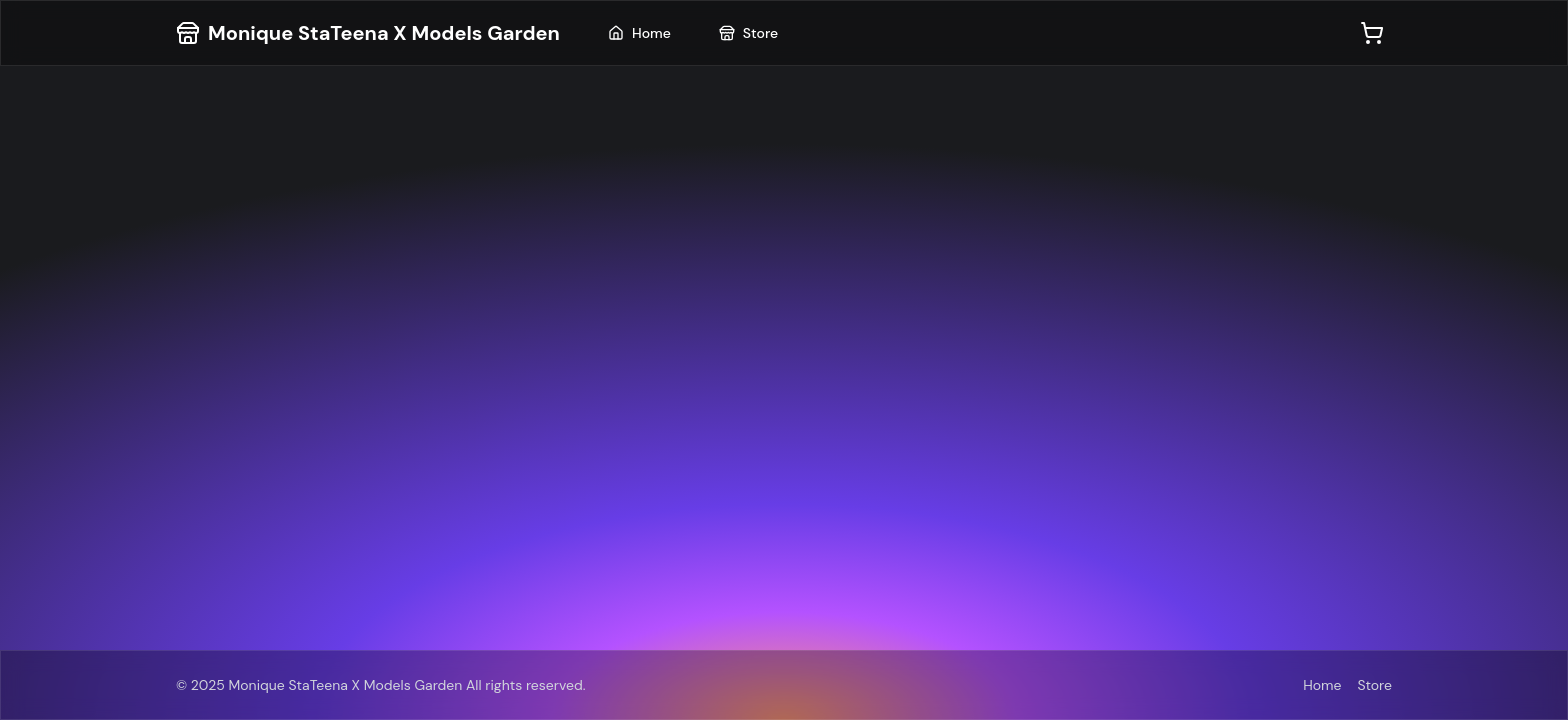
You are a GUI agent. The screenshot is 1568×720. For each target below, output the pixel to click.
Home (639, 33)
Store (748, 33)
